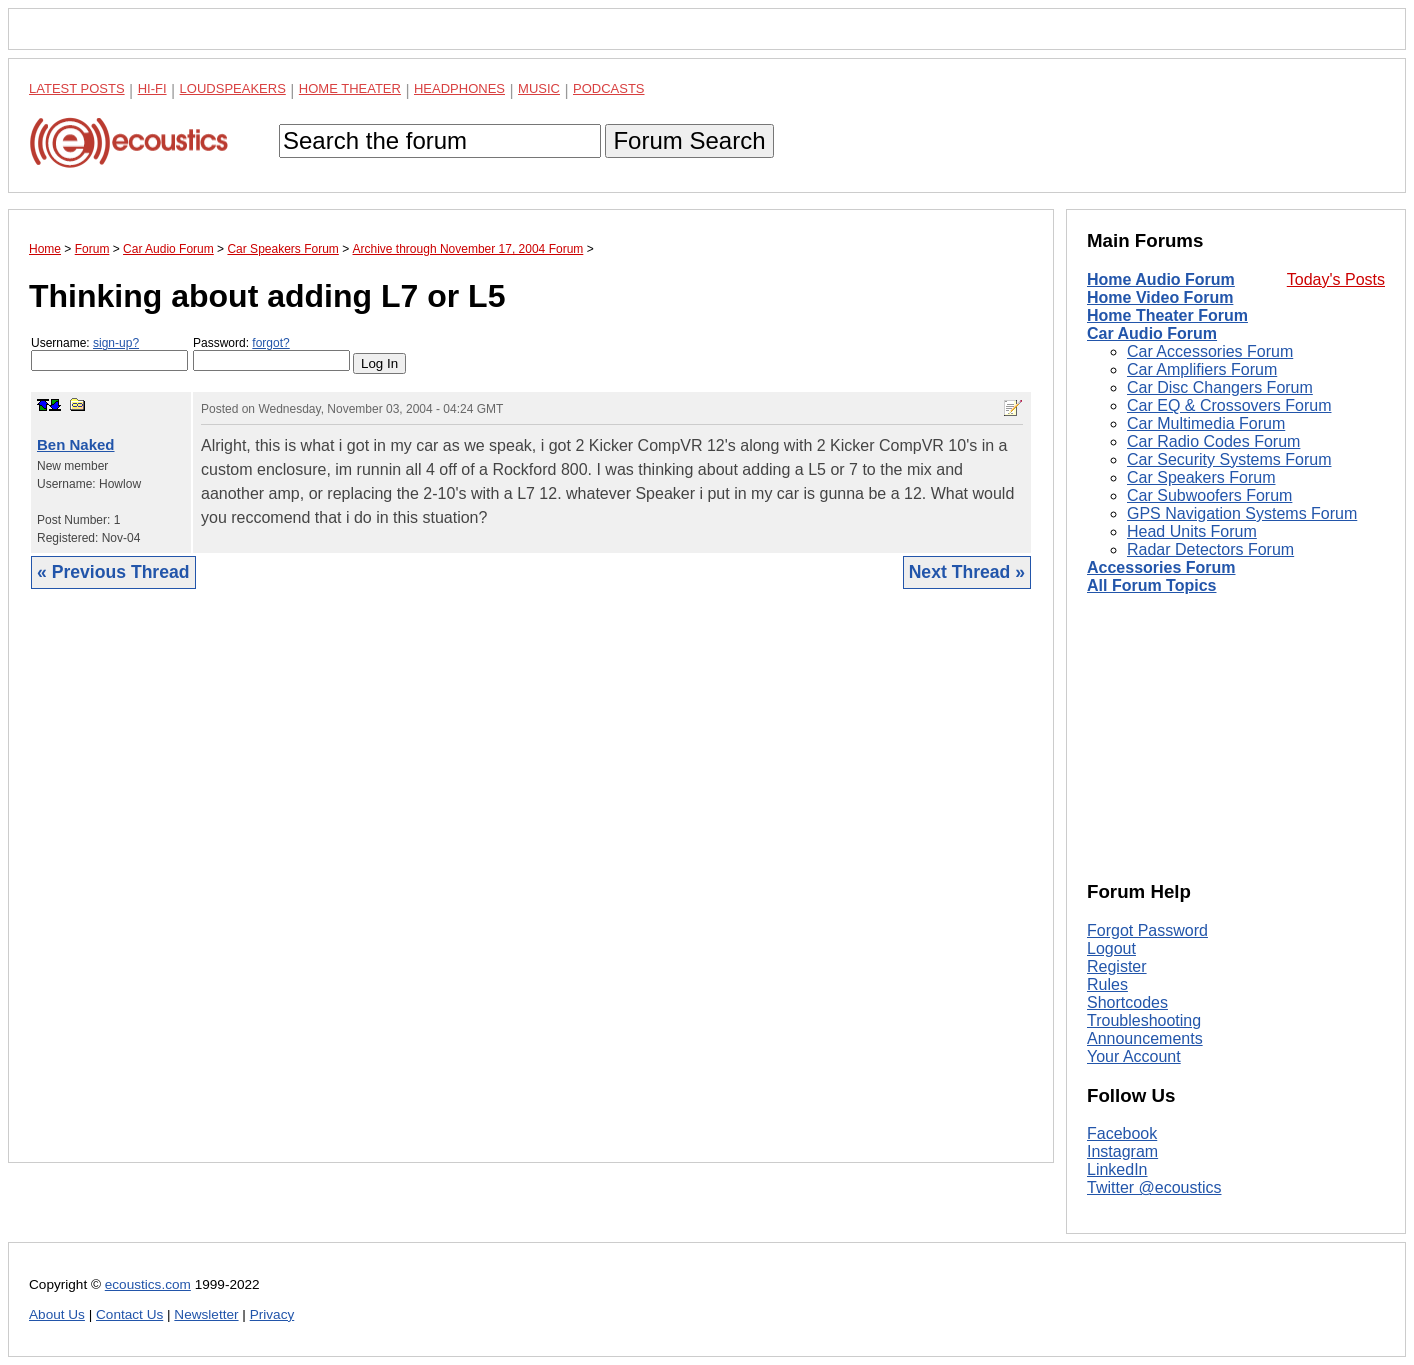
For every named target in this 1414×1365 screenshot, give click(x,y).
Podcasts (609, 88)
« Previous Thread (113, 572)
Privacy (272, 1314)
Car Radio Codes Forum (1213, 441)
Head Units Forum (1192, 531)
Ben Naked (76, 444)
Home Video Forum (1160, 297)
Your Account (1134, 1056)
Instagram (1122, 1151)
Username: (109, 353)
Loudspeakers (233, 88)
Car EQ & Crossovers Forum (1229, 405)
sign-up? (116, 343)
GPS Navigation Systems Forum (1242, 513)
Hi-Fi (152, 88)
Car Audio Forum (1152, 333)
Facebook (1122, 1133)
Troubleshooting (1144, 1020)
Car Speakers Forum (1201, 477)
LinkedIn (1117, 1169)
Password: (271, 353)
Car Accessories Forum (1210, 351)
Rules (1107, 984)
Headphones (459, 88)
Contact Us (129, 1314)
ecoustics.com (148, 1284)
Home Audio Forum (1161, 279)
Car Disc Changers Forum (1220, 387)
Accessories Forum (1161, 567)
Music (539, 88)
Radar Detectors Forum (1210, 549)
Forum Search (689, 140)
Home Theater (350, 88)
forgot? (270, 343)
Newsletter (206, 1314)
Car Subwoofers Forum (1209, 495)
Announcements (1145, 1038)
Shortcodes (1127, 1002)
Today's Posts (1336, 279)
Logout (1111, 948)
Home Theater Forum (1167, 315)
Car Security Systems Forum (1229, 459)
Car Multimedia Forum (1206, 423)
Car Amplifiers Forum (1202, 369)
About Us (57, 1314)
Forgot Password (1147, 930)
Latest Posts (77, 88)
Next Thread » (967, 572)
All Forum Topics (1151, 585)
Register (1117, 966)
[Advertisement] (531, 891)
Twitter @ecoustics (1154, 1187)
